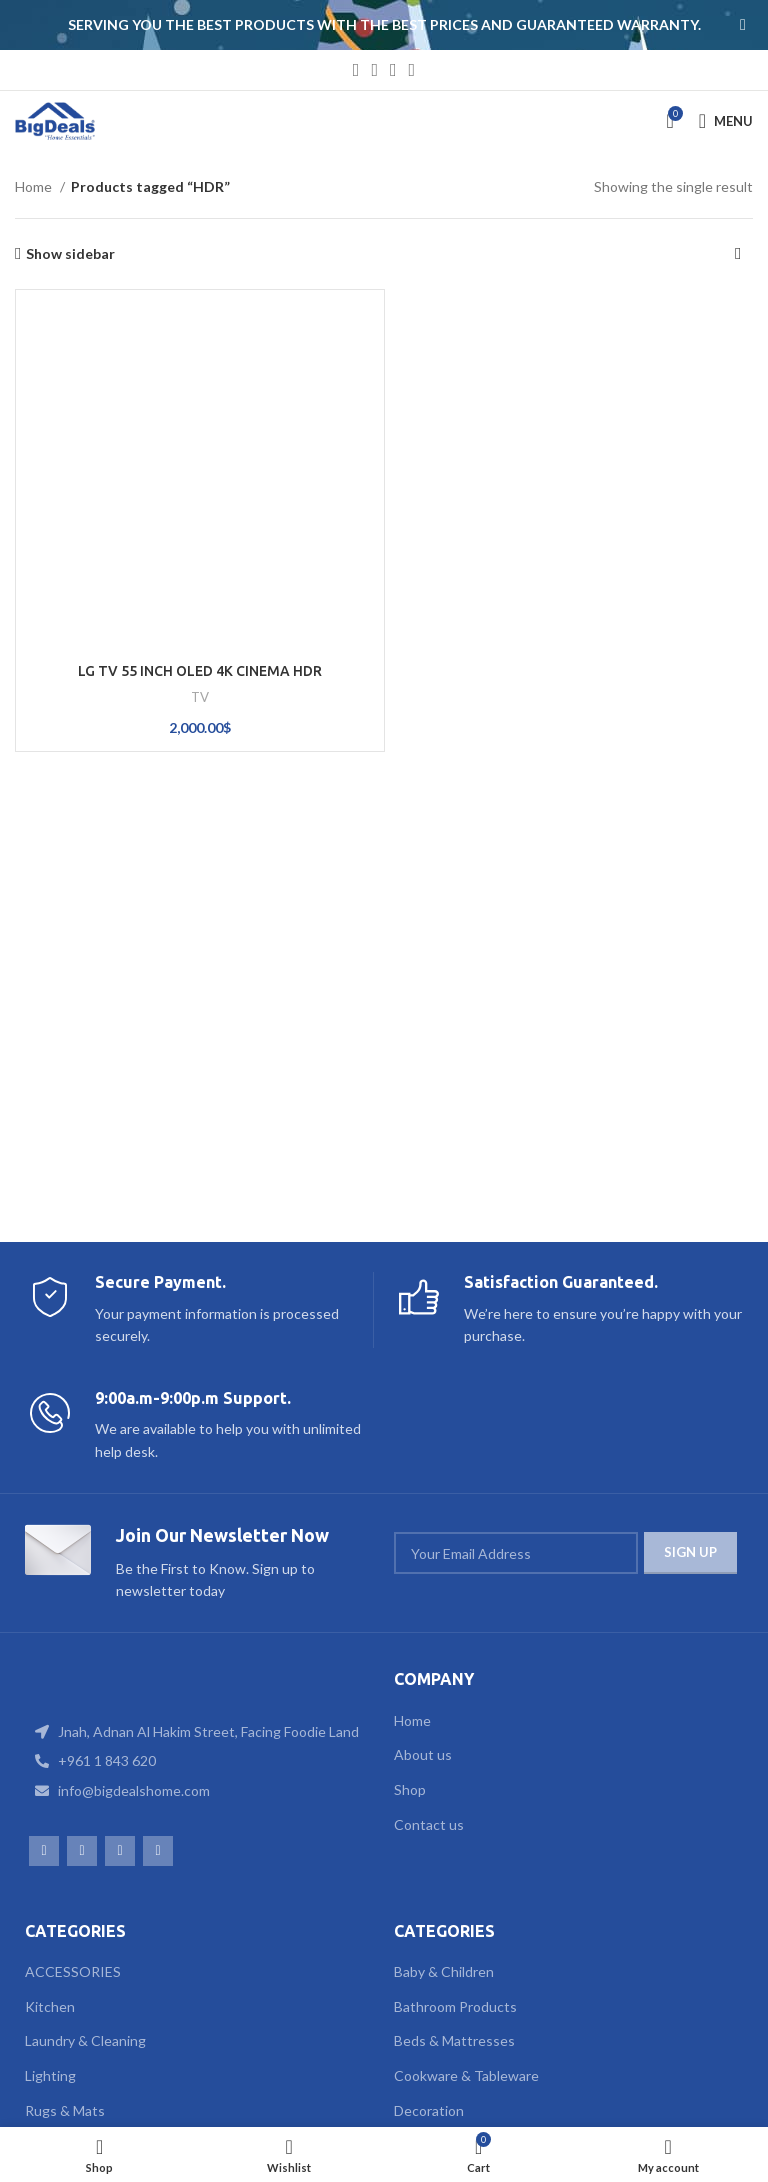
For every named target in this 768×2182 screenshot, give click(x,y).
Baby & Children (444, 1971)
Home (35, 186)
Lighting (50, 2075)
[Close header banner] (743, 25)
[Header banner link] (354, 25)
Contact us (429, 1824)
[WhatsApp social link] (393, 70)
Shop (410, 1789)
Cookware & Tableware (466, 2075)
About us (423, 1754)
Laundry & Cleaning (85, 2040)
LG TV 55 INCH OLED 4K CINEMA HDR (200, 671)
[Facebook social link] (356, 70)
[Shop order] (738, 254)
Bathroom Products (455, 2006)
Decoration (429, 2110)
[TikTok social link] (412, 70)
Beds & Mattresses (454, 2040)
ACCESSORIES (73, 1971)
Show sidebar (70, 254)
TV (200, 697)
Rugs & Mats (65, 2110)
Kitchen (50, 2006)
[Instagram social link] (374, 70)
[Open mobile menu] (726, 121)
